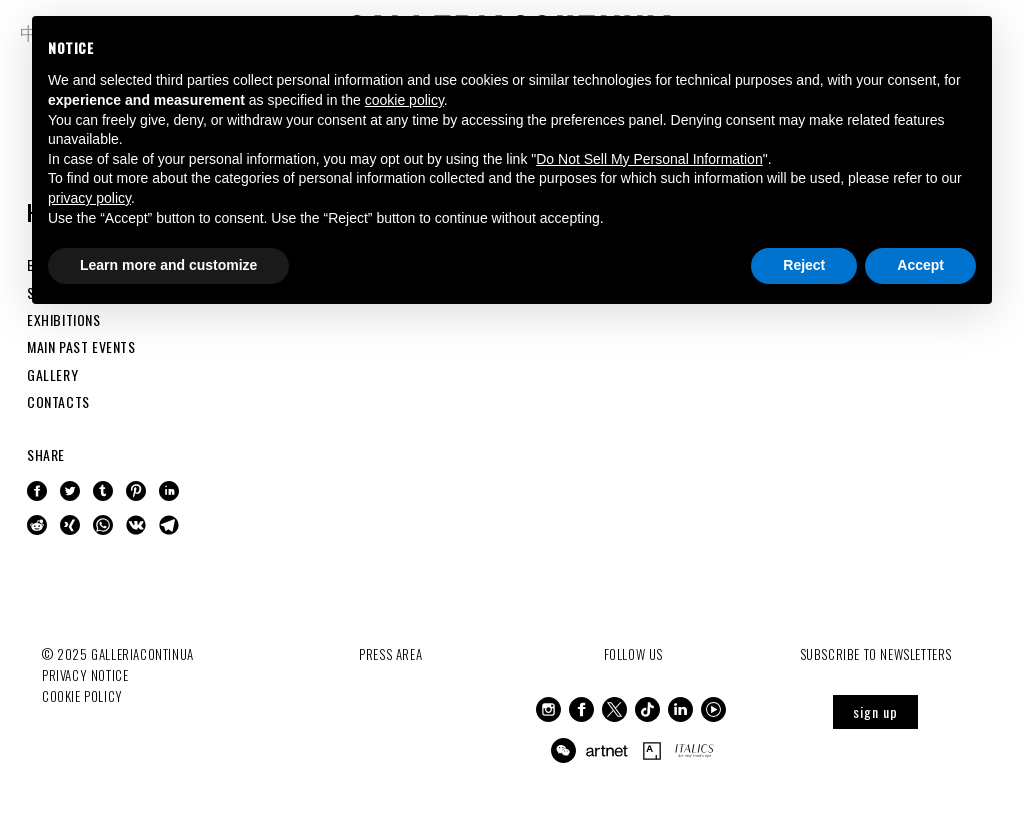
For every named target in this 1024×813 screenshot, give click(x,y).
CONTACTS (58, 401)
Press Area (390, 654)
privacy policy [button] (89, 198)
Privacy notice (85, 675)
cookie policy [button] (404, 100)
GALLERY (52, 374)
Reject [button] (804, 265)
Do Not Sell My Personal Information (649, 159)
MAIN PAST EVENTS (81, 346)
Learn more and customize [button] (168, 265)
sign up (875, 711)
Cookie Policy (82, 696)
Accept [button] (920, 265)
